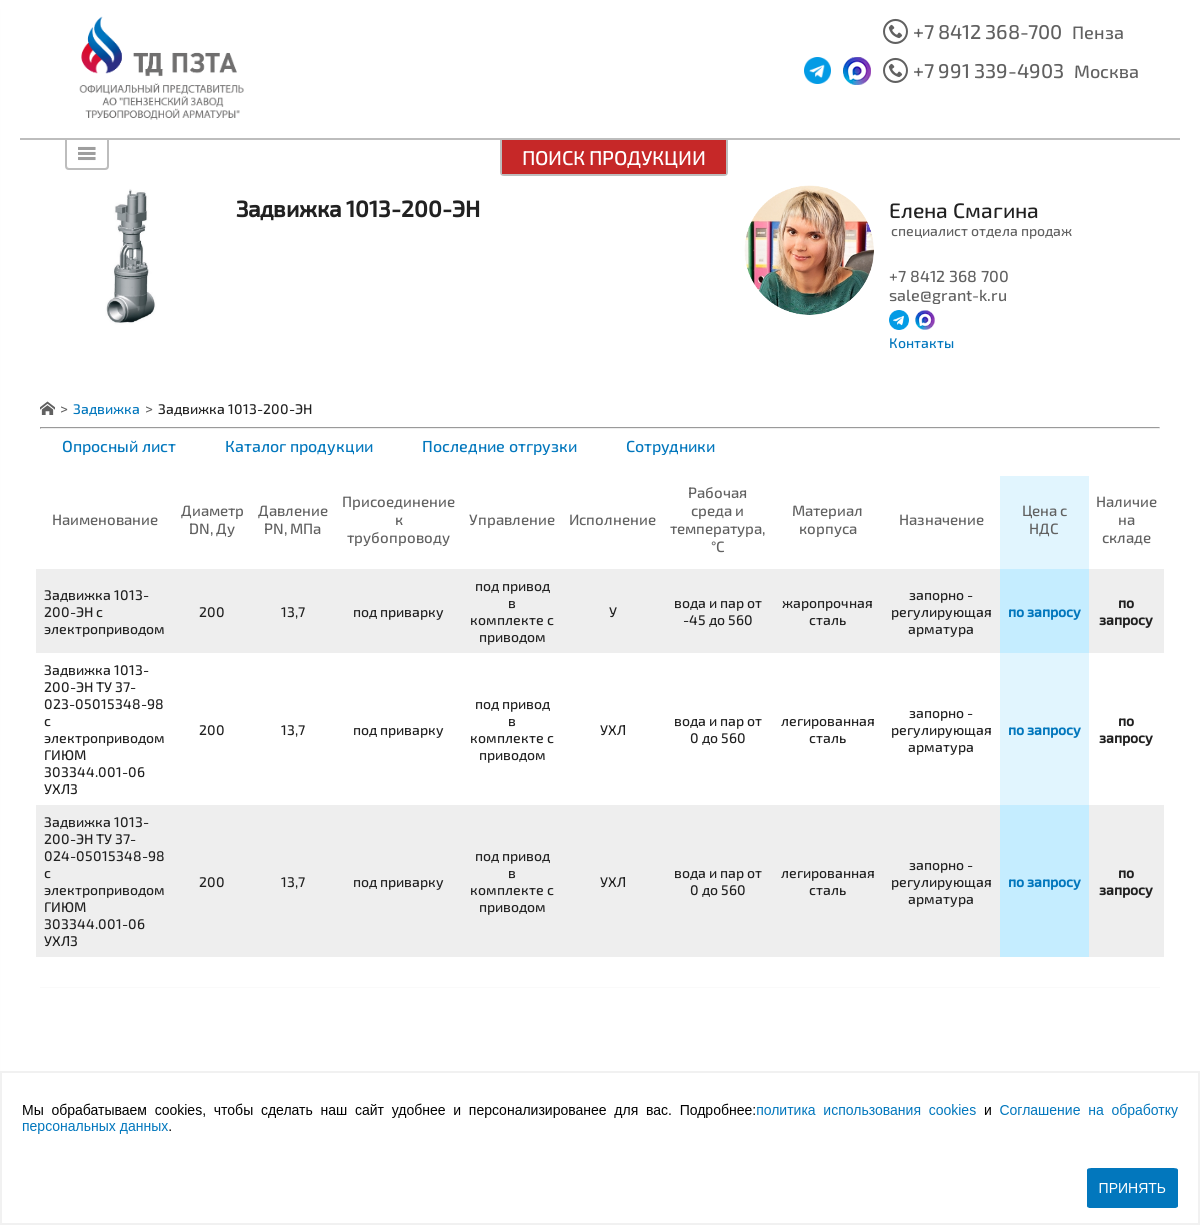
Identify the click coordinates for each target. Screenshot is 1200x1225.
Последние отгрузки (499, 445)
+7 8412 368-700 (987, 31)
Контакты (921, 342)
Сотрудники (670, 445)
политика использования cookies (866, 1110)
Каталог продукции (299, 445)
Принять (1132, 1188)
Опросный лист (119, 445)
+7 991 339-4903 (988, 70)
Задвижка (106, 408)
